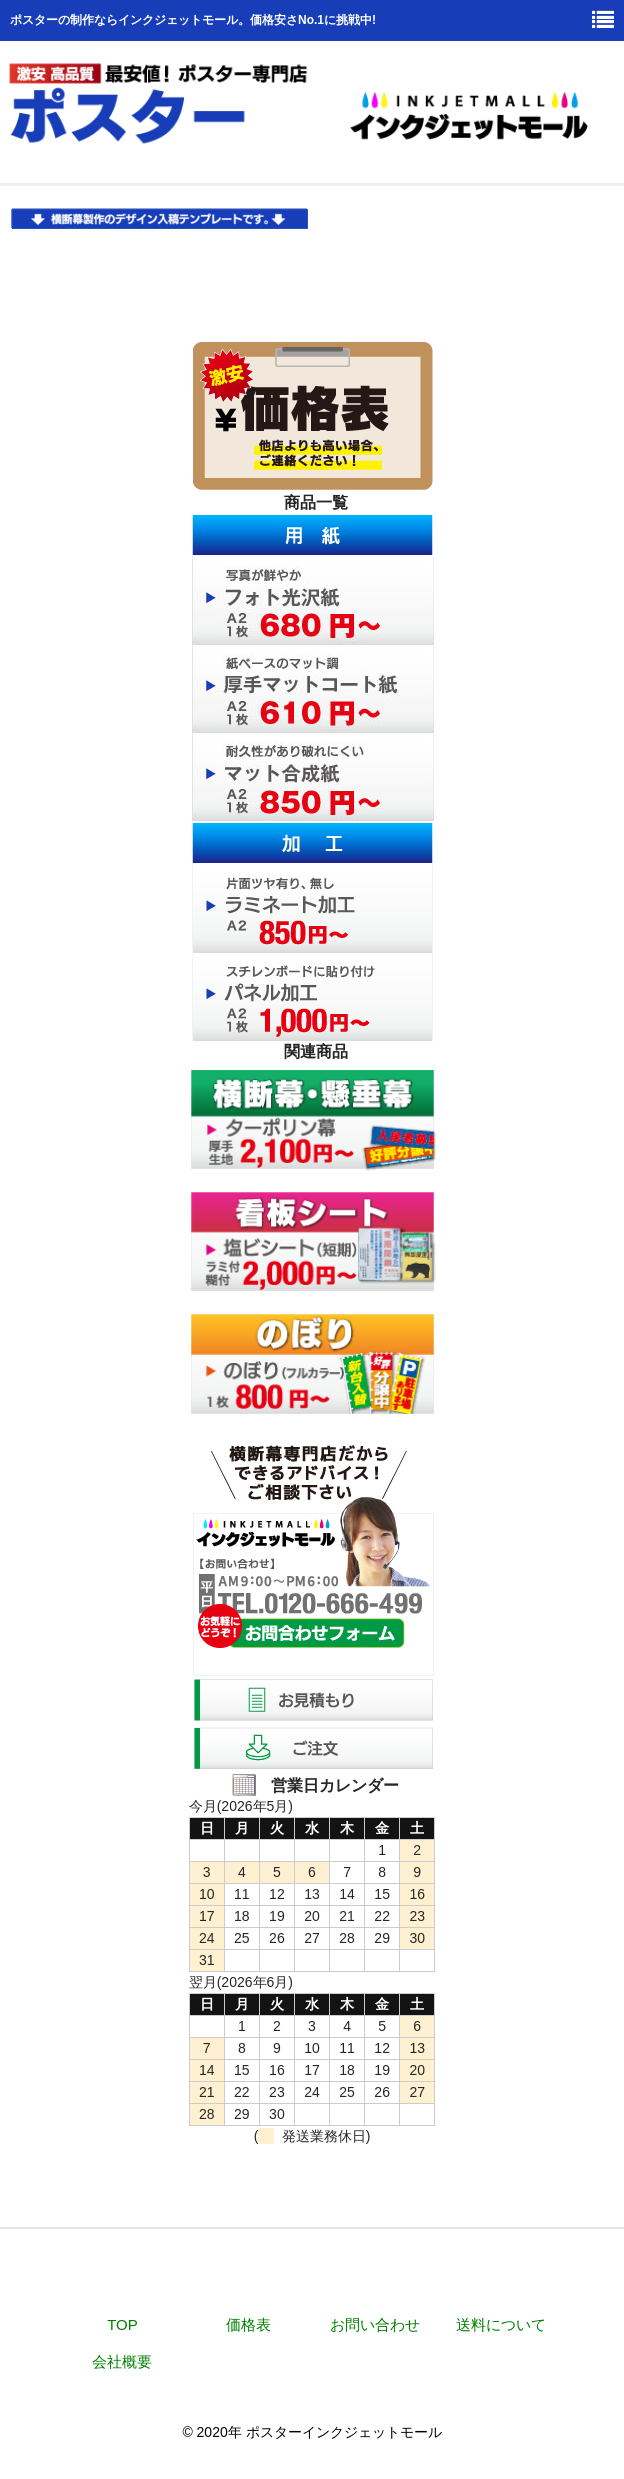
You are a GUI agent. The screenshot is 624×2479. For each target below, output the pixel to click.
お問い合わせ (375, 2324)
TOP (122, 2324)
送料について (501, 2324)
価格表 (248, 2324)
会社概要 (122, 2361)
